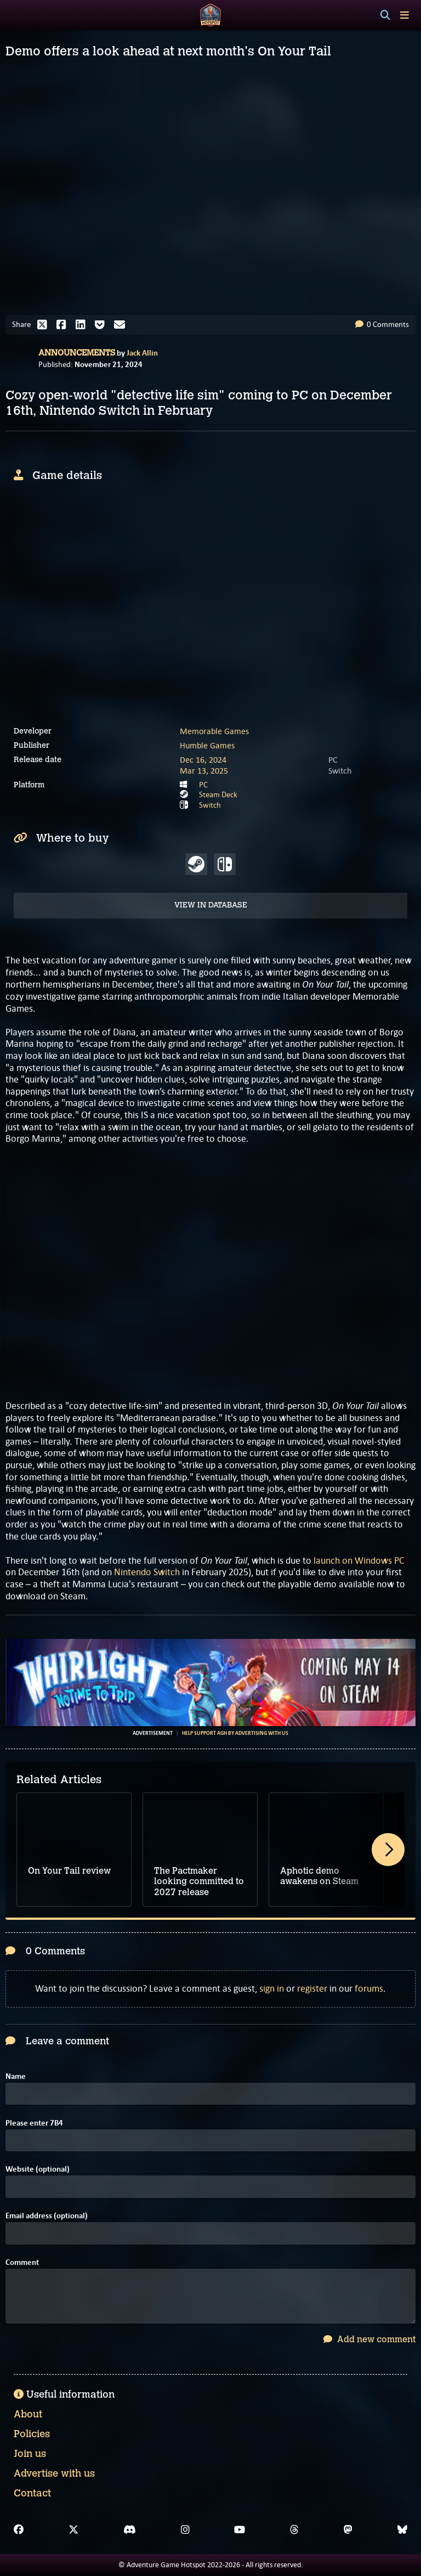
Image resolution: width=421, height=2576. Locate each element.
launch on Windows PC (359, 1560)
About (28, 2414)
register (312, 1988)
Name (15, 2076)
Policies (32, 2434)
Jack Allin (142, 352)
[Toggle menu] (404, 15)
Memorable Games (214, 731)
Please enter (34, 2123)
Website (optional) (37, 2169)
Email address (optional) (46, 2216)
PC (203, 785)
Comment (22, 2262)
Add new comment (369, 2339)
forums (369, 1988)
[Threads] (294, 2530)
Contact (32, 2493)
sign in (271, 1988)
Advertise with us (54, 2473)
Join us (30, 2454)
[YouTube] (239, 2530)
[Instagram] (185, 2530)
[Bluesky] (402, 2530)
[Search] (385, 15)
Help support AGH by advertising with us (235, 1733)
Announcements (76, 353)
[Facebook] (19, 2530)
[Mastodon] (348, 2530)
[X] (73, 2530)
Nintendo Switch (147, 1572)
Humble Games (207, 745)
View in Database (210, 905)
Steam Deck (218, 794)
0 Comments (382, 324)
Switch (210, 805)
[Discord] (129, 2530)
